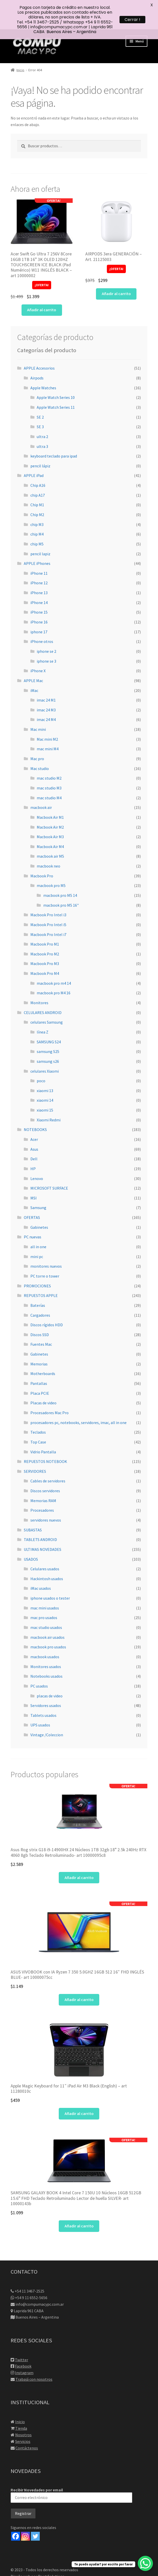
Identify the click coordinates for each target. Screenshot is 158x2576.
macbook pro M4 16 (53, 963)
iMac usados (40, 1559)
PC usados (39, 1656)
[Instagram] (25, 2506)
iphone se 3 (46, 631)
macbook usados (44, 1627)
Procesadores (42, 1481)
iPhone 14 (39, 573)
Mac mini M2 (47, 709)
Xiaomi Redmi (49, 1090)
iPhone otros (41, 612)
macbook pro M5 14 (60, 866)
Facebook (23, 2337)
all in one (38, 1217)
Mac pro (37, 729)
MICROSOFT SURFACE (49, 1159)
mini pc (36, 1227)
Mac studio (39, 739)
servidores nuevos (45, 1490)
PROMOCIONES (37, 1256)
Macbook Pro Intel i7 (48, 905)
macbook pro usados (48, 1617)
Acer (34, 1110)
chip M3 (37, 495)
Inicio (20, 41)
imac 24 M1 (46, 670)
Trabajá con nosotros (33, 2350)
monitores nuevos (46, 1237)
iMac (34, 661)
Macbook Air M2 (50, 797)
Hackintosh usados (46, 1549)
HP (33, 1139)
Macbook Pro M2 (44, 924)
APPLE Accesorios (39, 339)
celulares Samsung (46, 993)
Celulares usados (44, 1539)
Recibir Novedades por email (71, 2465)
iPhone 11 (39, 543)
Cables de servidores (47, 1451)
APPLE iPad (34, 446)
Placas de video (43, 1373)
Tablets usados (43, 1686)
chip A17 (37, 465)
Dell (33, 1129)
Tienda (21, 2399)
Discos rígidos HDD (46, 1295)
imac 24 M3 (46, 680)
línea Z (42, 1002)
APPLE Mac (33, 651)
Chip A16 (37, 456)
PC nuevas (32, 1207)
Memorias (39, 1334)
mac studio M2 (49, 749)
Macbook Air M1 (50, 787)
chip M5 (37, 514)
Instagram (24, 2343)
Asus (34, 1119)
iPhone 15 (39, 583)
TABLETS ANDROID (40, 1510)
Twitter (21, 2330)
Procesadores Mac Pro (49, 1383)
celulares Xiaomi (44, 1041)
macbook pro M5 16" (61, 875)
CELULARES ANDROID (43, 983)
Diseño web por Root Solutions (37, 2546)
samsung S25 (48, 1022)
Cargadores (40, 1285)
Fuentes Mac (41, 1315)
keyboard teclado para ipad (53, 426)
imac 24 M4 (46, 690)
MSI (33, 1168)
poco (41, 1051)
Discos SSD (39, 1305)
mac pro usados (43, 1588)
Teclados (38, 1403)
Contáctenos (26, 2418)
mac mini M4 (47, 719)
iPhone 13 (39, 563)
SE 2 (40, 387)
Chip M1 (37, 475)
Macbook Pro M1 (44, 915)
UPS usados (40, 1695)
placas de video (50, 1666)
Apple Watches (43, 358)
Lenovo (36, 1149)
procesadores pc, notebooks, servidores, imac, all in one (78, 1393)
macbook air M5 (50, 827)
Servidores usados (45, 1676)
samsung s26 (48, 1031)
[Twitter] (35, 2506)
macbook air (41, 778)
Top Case (38, 1412)
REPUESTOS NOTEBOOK (45, 1432)
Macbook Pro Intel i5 (48, 895)
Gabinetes (39, 1197)
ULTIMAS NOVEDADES (42, 1520)
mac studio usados (46, 1598)
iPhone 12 (39, 553)
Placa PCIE (39, 1363)
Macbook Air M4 (50, 817)
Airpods (37, 348)
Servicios (22, 2412)
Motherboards (42, 1344)
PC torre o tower (44, 1246)
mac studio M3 (49, 758)
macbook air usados (47, 1607)
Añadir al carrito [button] (41, 280)
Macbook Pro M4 (44, 944)
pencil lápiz (40, 436)
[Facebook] (15, 2506)
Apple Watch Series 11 (56, 377)
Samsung (38, 1178)
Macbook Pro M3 (44, 934)
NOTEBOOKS (35, 1100)
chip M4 (37, 505)
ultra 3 (42, 417)
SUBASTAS (33, 1500)
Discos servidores (45, 1461)
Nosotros (23, 2405)
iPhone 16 (39, 592)
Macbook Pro (41, 846)
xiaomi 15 (45, 1081)
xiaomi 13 (45, 1061)
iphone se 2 (46, 621)
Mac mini (38, 700)
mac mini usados (44, 1578)
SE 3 (40, 397)
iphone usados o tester (50, 1569)
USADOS (31, 1529)
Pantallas (38, 1354)
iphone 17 (38, 602)
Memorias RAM (43, 1471)
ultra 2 (42, 407)
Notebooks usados (46, 1647)
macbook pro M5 (51, 856)
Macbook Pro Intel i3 (48, 885)
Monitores (39, 973)
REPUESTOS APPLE (41, 1266)
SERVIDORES (35, 1442)
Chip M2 (37, 485)
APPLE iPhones (37, 534)
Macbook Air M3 (50, 807)
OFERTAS (32, 1188)
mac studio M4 (49, 768)
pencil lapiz (40, 524)
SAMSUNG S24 (49, 1012)
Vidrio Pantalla (43, 1422)
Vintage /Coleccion (46, 1705)
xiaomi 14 (45, 1071)
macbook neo (48, 836)
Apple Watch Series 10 (56, 368)
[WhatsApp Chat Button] (145, 2563)
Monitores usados (45, 1637)
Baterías (37, 1276)
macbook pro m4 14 (54, 953)
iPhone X (38, 641)
